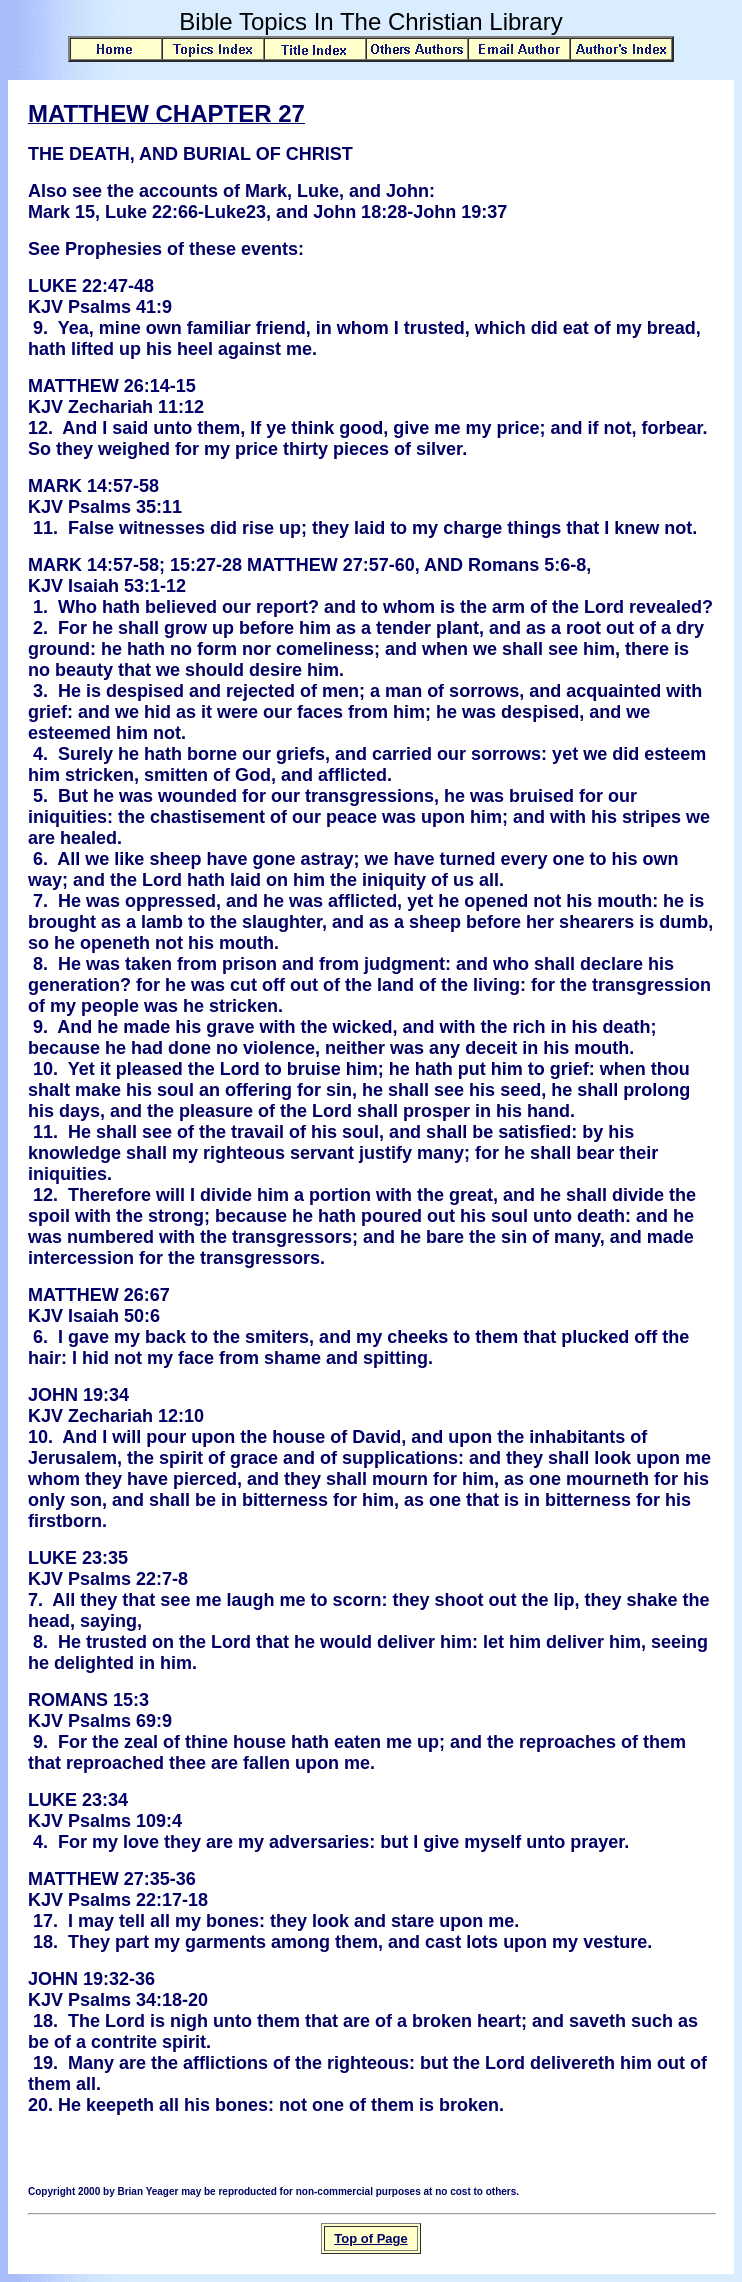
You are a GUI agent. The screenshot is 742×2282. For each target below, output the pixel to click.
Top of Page (370, 2238)
